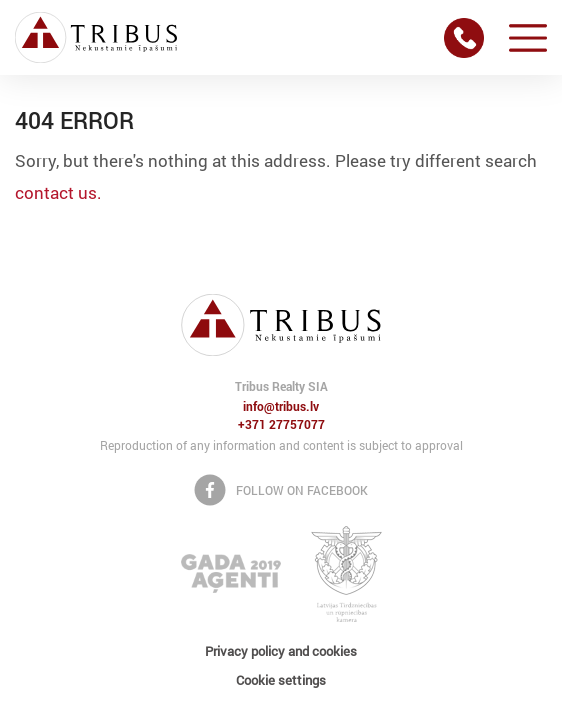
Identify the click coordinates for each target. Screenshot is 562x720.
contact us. (58, 192)
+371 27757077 (281, 425)
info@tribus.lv (281, 407)
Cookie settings (281, 680)
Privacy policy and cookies (281, 651)
